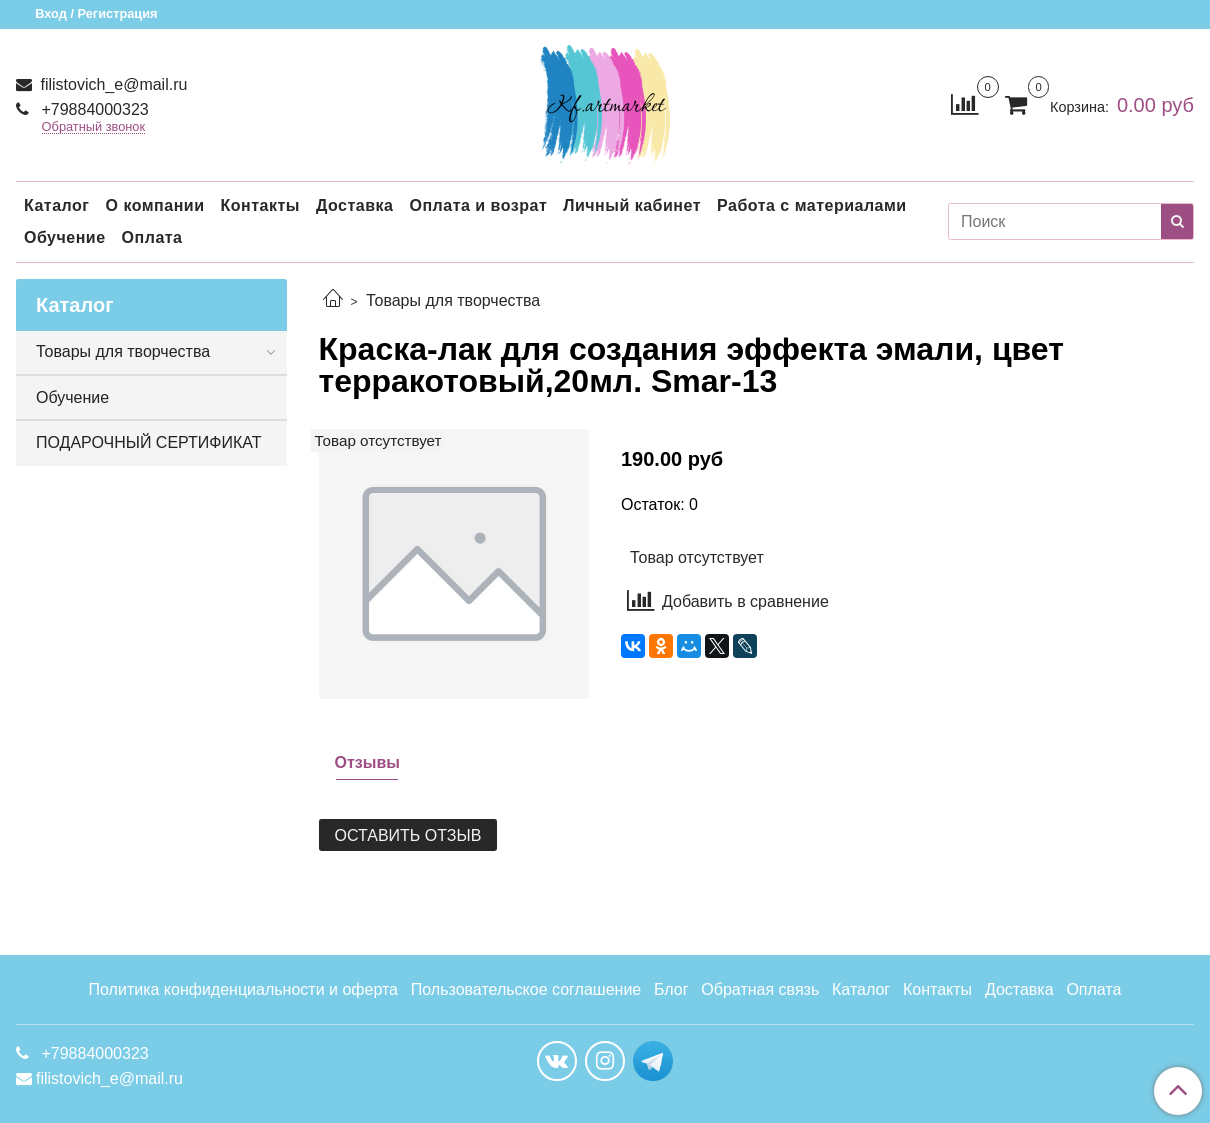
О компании (154, 205)
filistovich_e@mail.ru (111, 84)
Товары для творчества (453, 300)
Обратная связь (760, 989)
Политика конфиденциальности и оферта (243, 989)
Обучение (65, 237)
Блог (671, 989)
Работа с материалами (812, 205)
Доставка (355, 205)
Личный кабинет (632, 205)
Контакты (259, 205)
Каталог (56, 205)
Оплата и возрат (478, 205)
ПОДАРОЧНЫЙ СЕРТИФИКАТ (148, 442)
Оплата (152, 237)
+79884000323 (93, 109)
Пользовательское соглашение (526, 989)
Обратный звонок (94, 127)
